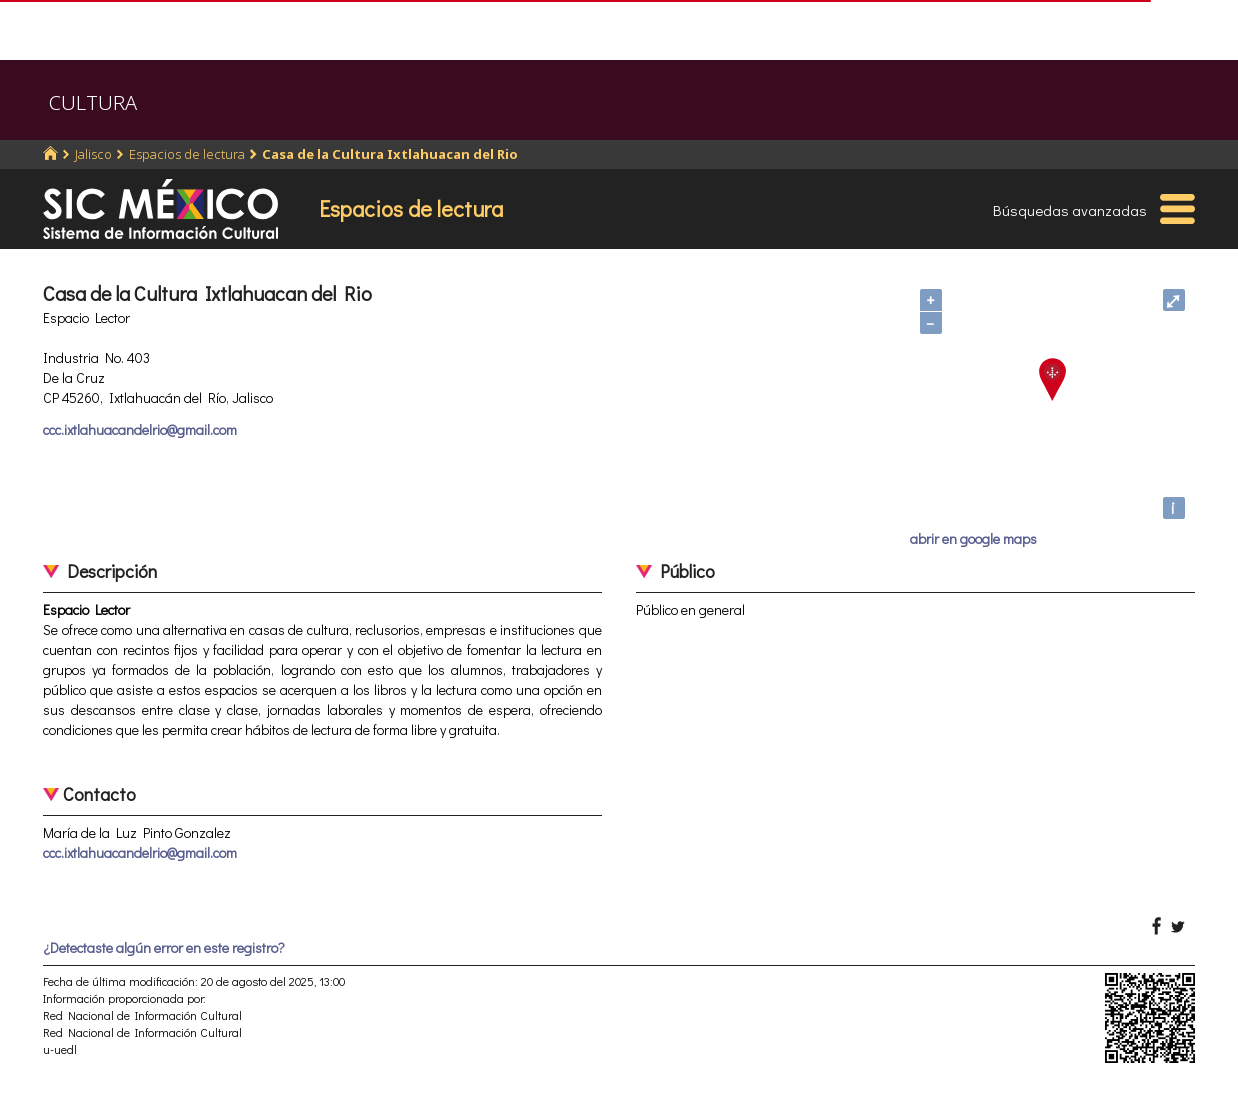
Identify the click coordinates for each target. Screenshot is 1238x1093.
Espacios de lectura (187, 154)
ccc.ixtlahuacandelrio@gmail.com (140, 429)
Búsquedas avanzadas (1070, 210)
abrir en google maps (973, 538)
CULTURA (93, 102)
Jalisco (93, 154)
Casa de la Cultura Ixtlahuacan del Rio (390, 154)
